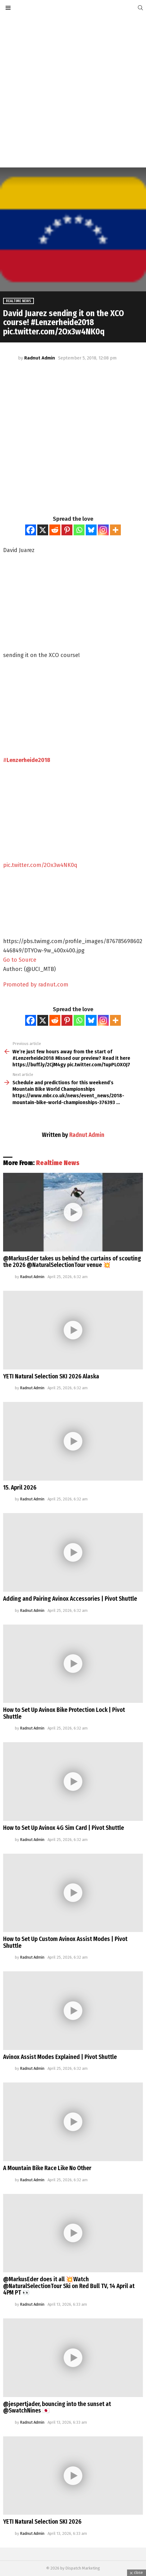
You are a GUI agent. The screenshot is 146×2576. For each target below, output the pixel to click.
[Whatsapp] (79, 529)
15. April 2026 (19, 1487)
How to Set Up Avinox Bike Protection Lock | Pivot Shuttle (64, 1713)
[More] (115, 529)
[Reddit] (54, 529)
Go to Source (19, 959)
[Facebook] (30, 529)
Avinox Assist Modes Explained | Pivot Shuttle (60, 2056)
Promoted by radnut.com (35, 984)
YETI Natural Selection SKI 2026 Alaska (51, 1376)
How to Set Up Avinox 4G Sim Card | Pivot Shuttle (63, 1827)
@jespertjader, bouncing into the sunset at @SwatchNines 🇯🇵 (57, 2407)
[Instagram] (103, 529)
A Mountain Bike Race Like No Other (47, 2168)
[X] (42, 529)
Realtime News (58, 1163)
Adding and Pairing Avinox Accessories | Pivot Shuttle (70, 1598)
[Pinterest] (67, 529)
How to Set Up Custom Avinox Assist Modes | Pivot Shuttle (65, 1942)
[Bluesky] (91, 529)
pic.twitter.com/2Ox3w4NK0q (40, 865)
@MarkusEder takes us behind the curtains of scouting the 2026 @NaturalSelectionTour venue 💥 (72, 1262)
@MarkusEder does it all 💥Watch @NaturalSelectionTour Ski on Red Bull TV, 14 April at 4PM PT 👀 (69, 2286)
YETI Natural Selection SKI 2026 (42, 2521)
